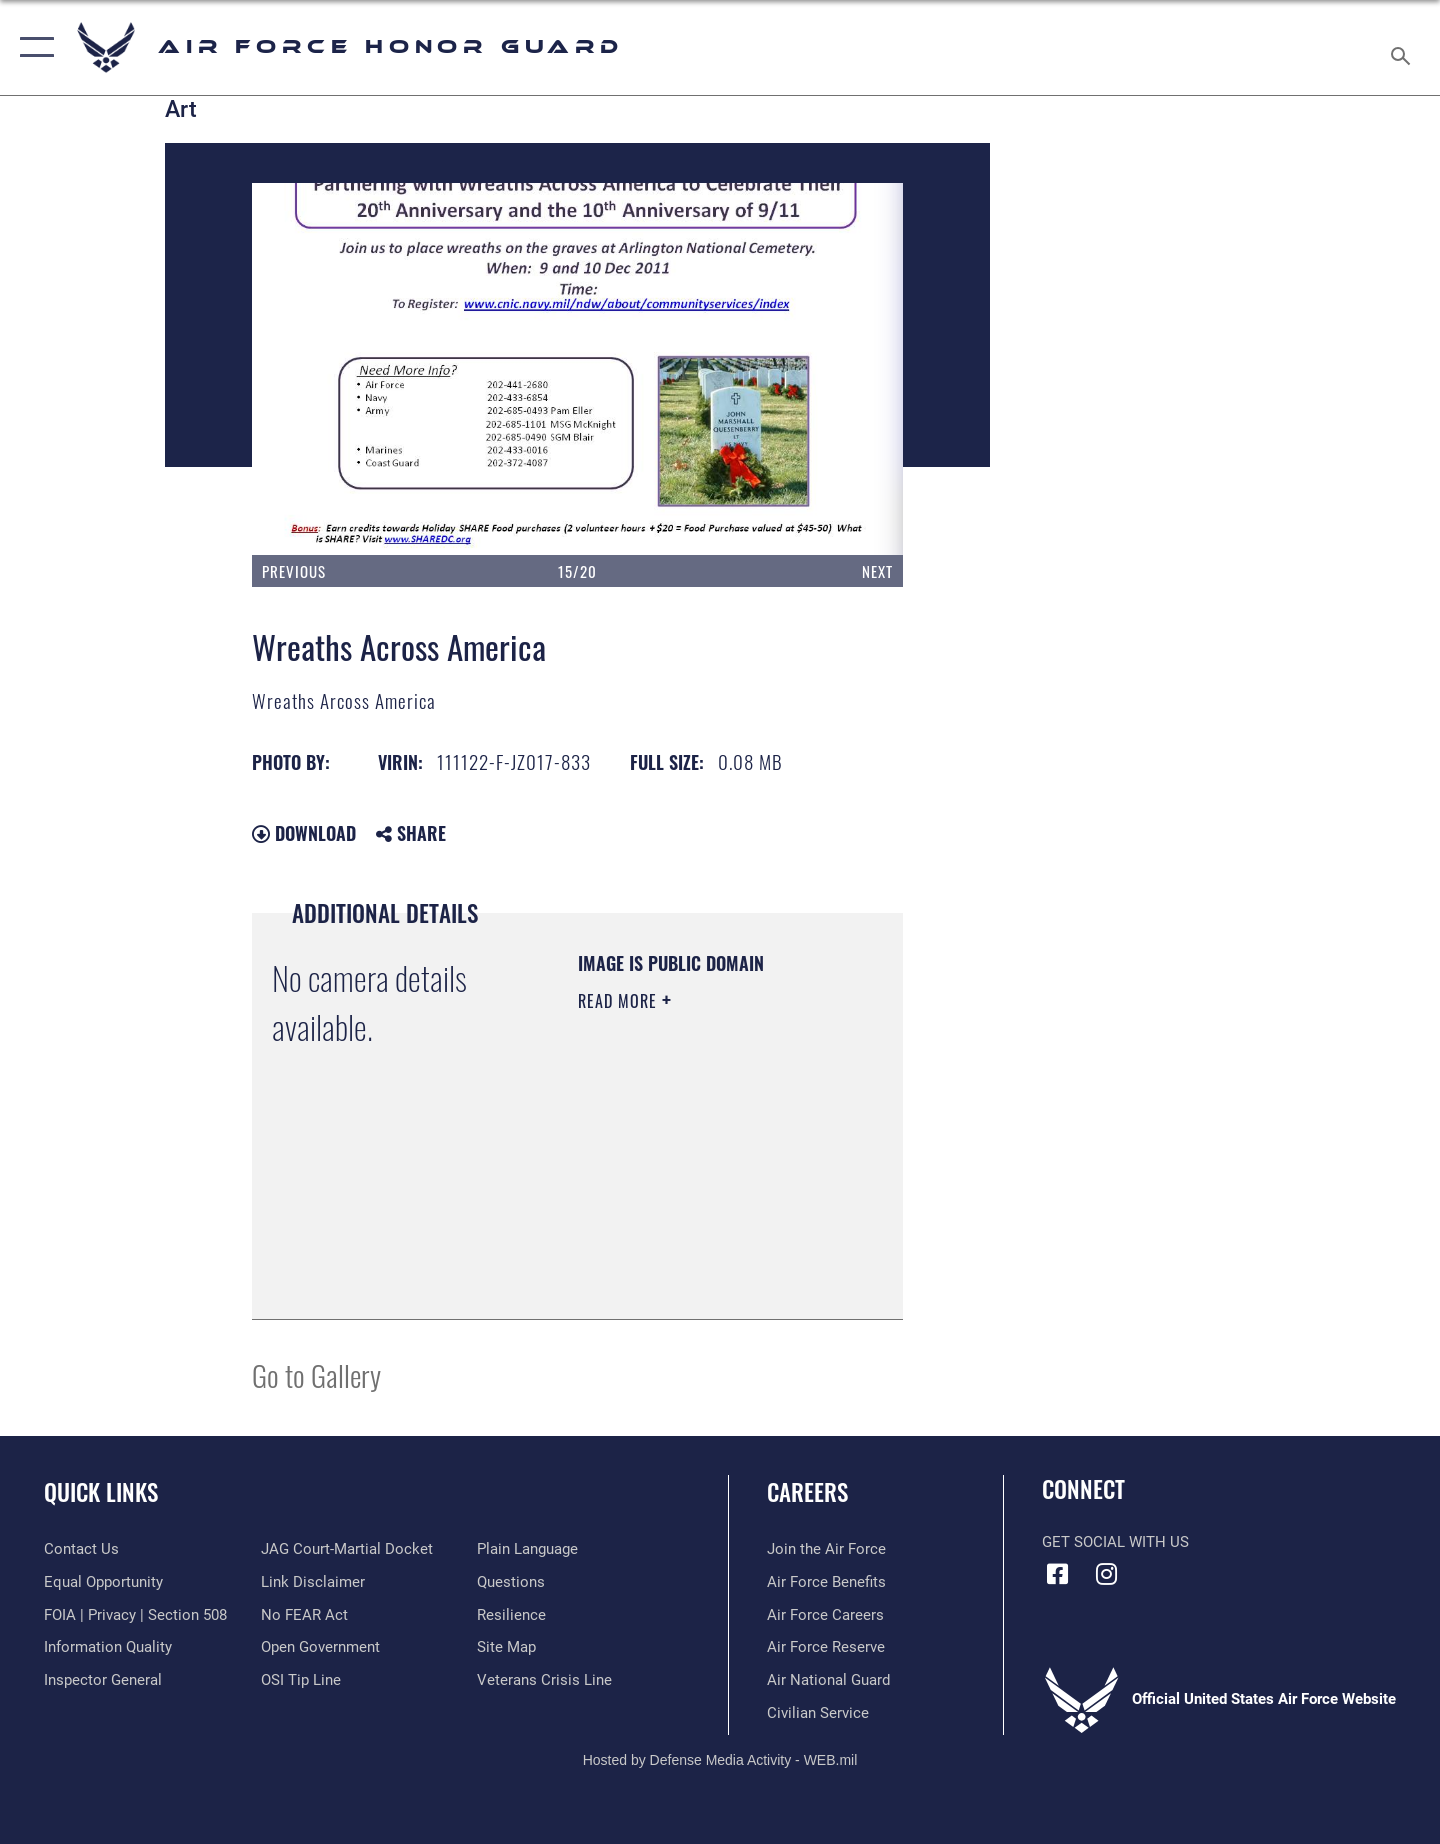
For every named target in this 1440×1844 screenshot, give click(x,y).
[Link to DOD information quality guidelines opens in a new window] (108, 1647)
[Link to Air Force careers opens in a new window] (825, 1615)
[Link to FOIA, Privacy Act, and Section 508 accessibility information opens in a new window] (135, 1615)
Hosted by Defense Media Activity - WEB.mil (720, 1760)
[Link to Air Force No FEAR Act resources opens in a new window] (304, 1615)
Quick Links (101, 1492)
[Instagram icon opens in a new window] (1107, 1574)
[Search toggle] (1403, 47)
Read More (620, 1001)
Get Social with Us (1115, 1542)
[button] (32, 47)
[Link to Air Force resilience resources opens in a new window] (511, 1615)
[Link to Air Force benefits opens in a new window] (826, 1582)
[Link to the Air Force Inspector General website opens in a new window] (103, 1680)
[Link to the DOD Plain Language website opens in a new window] (527, 1549)
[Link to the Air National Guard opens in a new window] (828, 1680)
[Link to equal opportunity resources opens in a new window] (103, 1582)
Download (304, 833)
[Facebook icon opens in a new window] (1057, 1574)
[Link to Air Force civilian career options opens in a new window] (818, 1713)
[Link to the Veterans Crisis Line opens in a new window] (544, 1680)
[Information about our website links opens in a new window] (313, 1582)
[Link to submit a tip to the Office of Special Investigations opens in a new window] (301, 1680)
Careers (807, 1492)
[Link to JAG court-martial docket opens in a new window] (347, 1549)
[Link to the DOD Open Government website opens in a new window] (320, 1647)
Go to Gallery (316, 1374)
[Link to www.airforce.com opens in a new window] (826, 1549)
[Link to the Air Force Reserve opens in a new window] (826, 1647)
